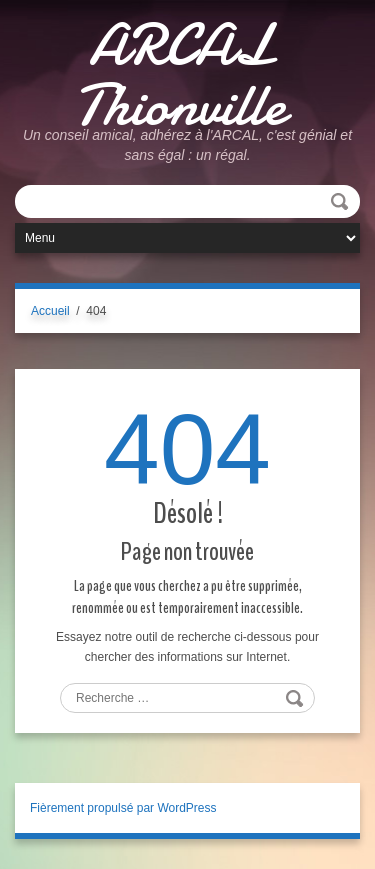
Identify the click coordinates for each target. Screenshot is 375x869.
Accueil (50, 311)
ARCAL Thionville (180, 75)
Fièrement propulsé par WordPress (123, 808)
